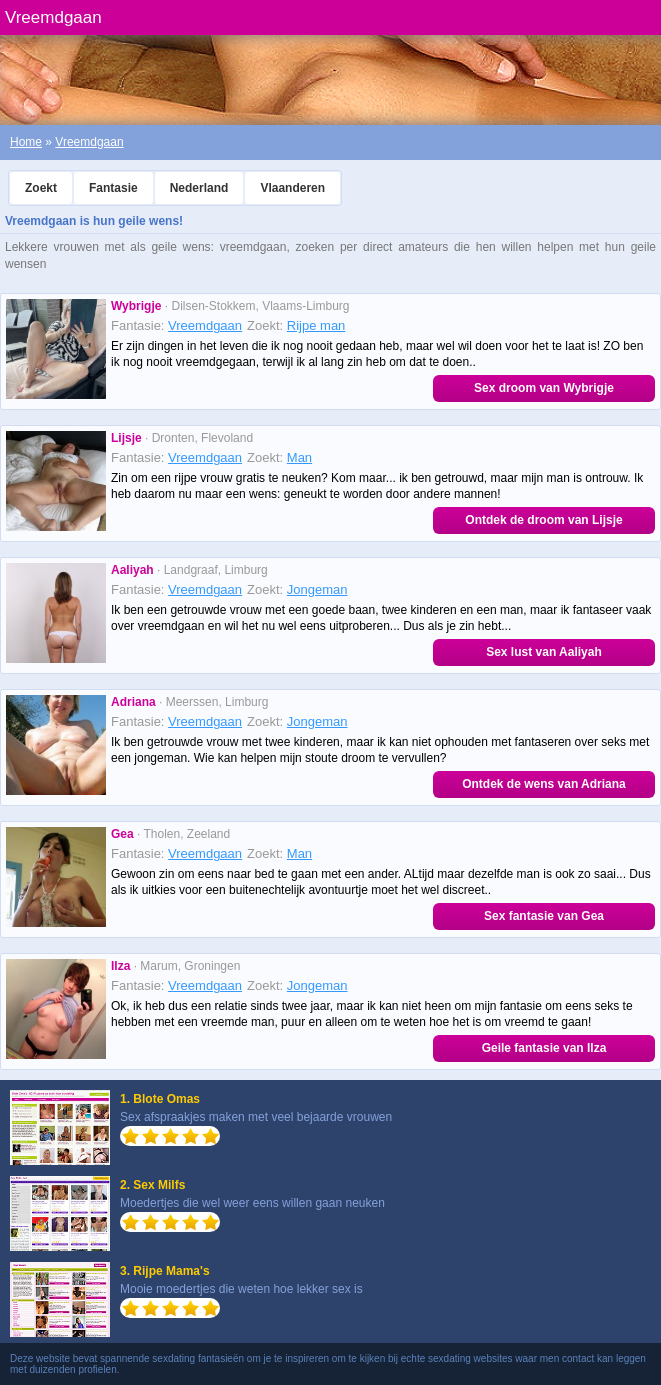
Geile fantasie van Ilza (544, 1048)
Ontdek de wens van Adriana (544, 784)
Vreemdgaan (89, 142)
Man (299, 457)
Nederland (199, 188)
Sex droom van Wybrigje (544, 388)
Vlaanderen (292, 188)
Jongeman (317, 589)
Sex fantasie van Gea (544, 916)
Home (26, 142)
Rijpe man (316, 325)
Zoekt (41, 188)
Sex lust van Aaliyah (544, 652)
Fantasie (113, 188)
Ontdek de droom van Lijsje (543, 520)
